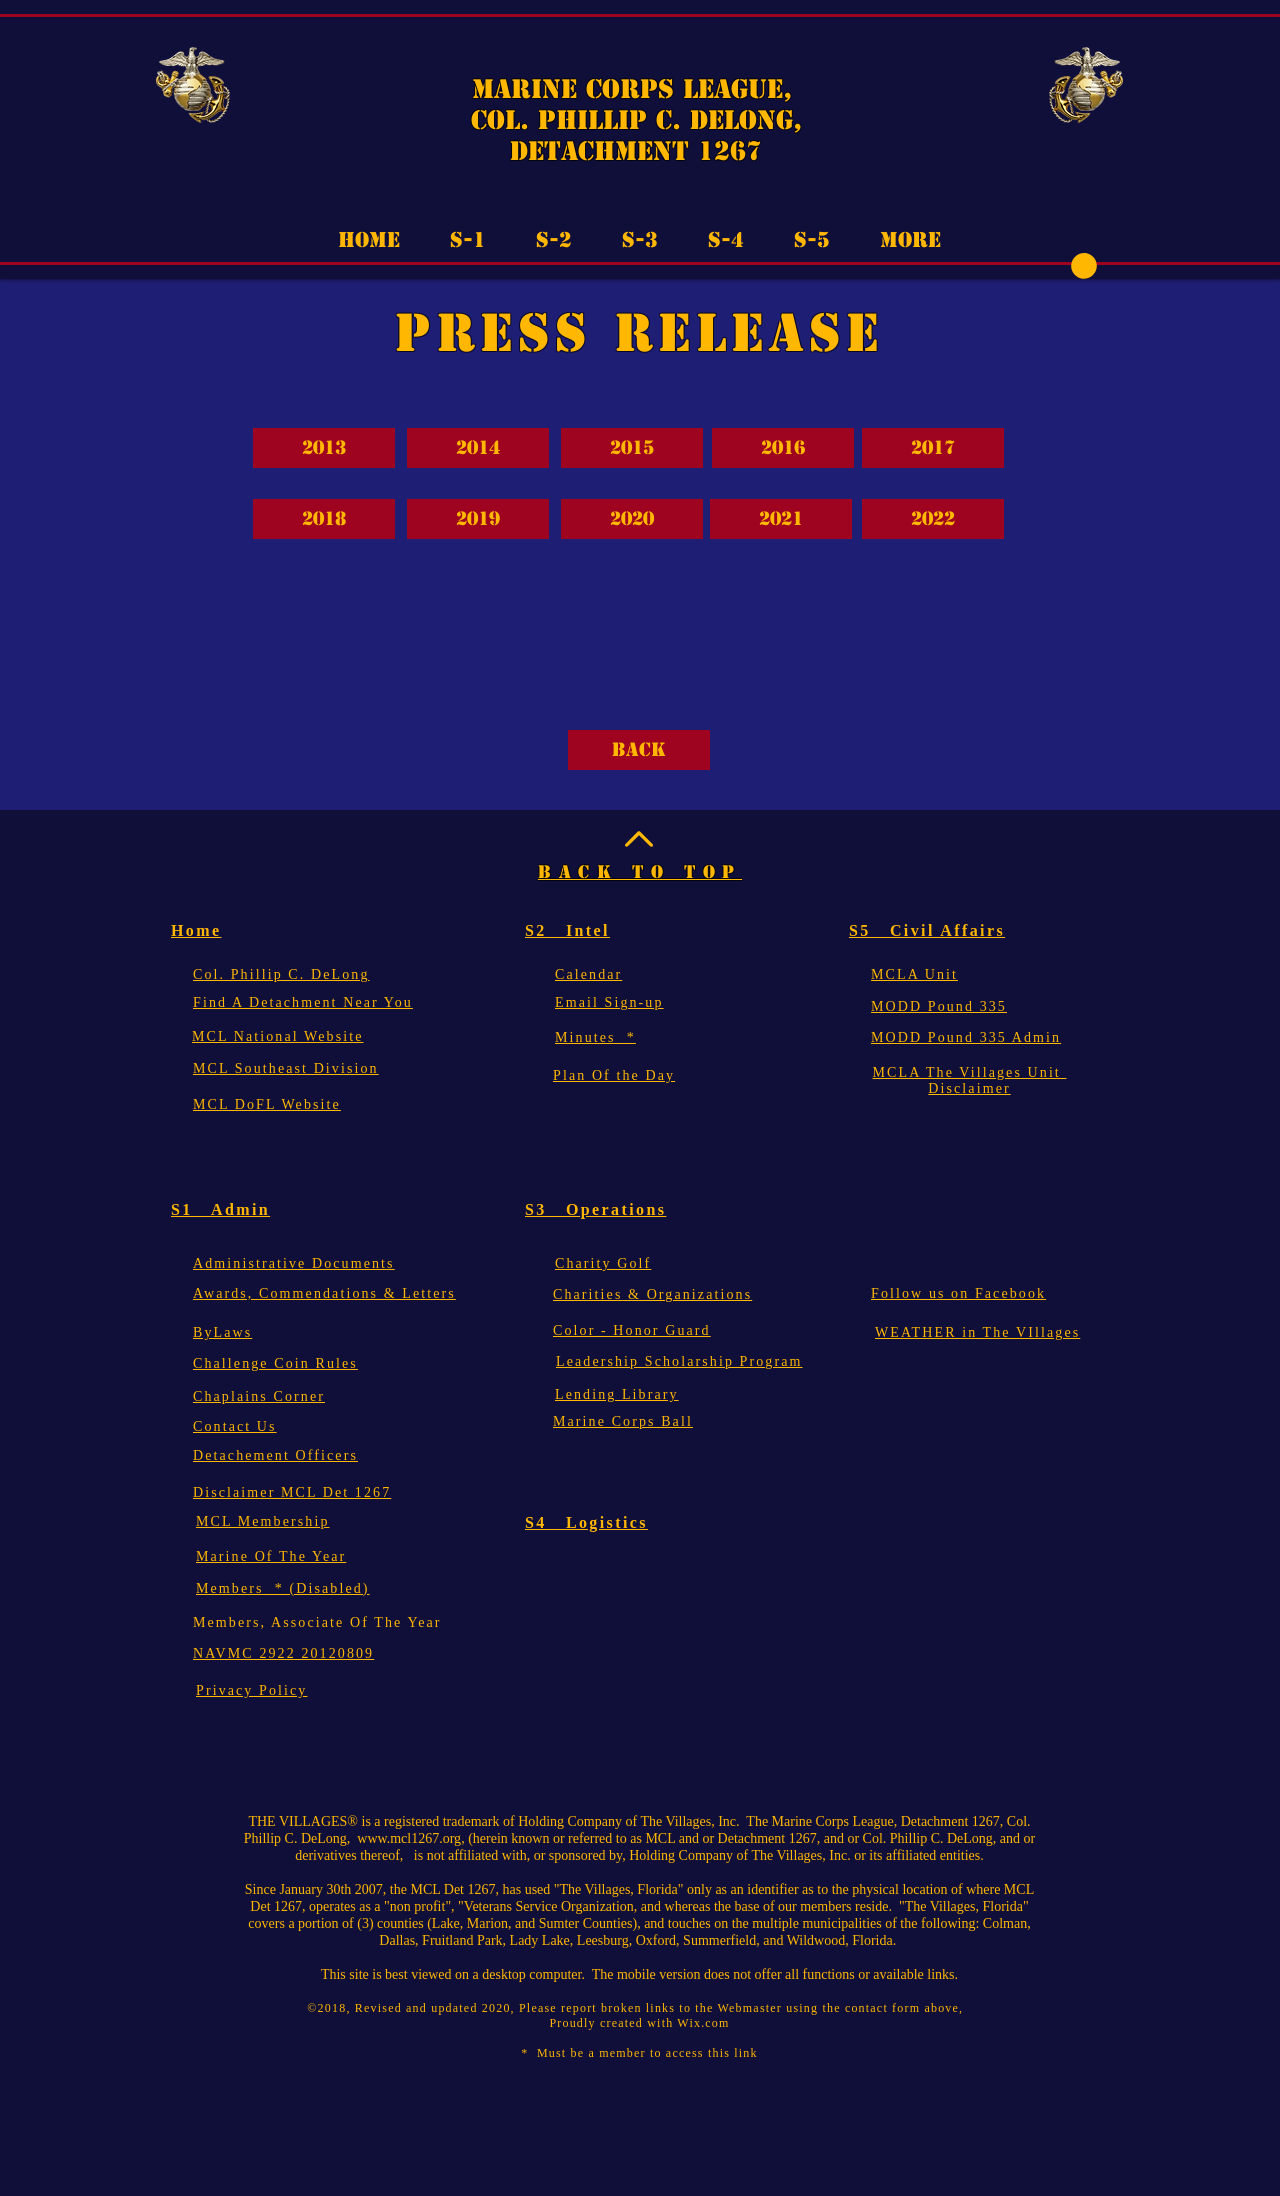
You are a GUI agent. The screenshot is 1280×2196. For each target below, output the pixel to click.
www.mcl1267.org (409, 1838)
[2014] (478, 448)
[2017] (933, 448)
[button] (1084, 266)
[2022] (933, 519)
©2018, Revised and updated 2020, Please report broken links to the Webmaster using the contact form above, (639, 2008)
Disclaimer (969, 1088)
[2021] (781, 519)
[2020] (632, 519)
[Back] (639, 750)
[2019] (478, 519)
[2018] (324, 519)
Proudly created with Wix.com (639, 2023)
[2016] (783, 448)
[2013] (324, 448)
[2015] (632, 448)
